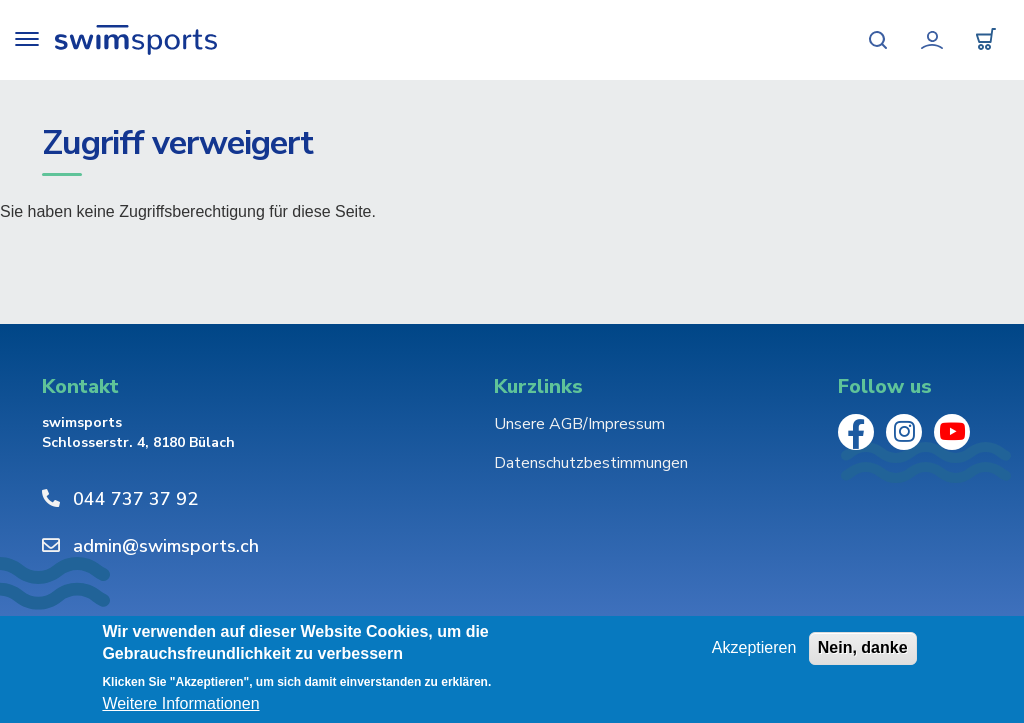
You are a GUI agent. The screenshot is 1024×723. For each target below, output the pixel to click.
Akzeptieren (754, 647)
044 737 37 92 (135, 499)
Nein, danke (863, 647)
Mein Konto (932, 40)
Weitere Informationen (180, 704)
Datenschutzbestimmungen (591, 463)
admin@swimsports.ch (166, 546)
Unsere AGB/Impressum (579, 424)
